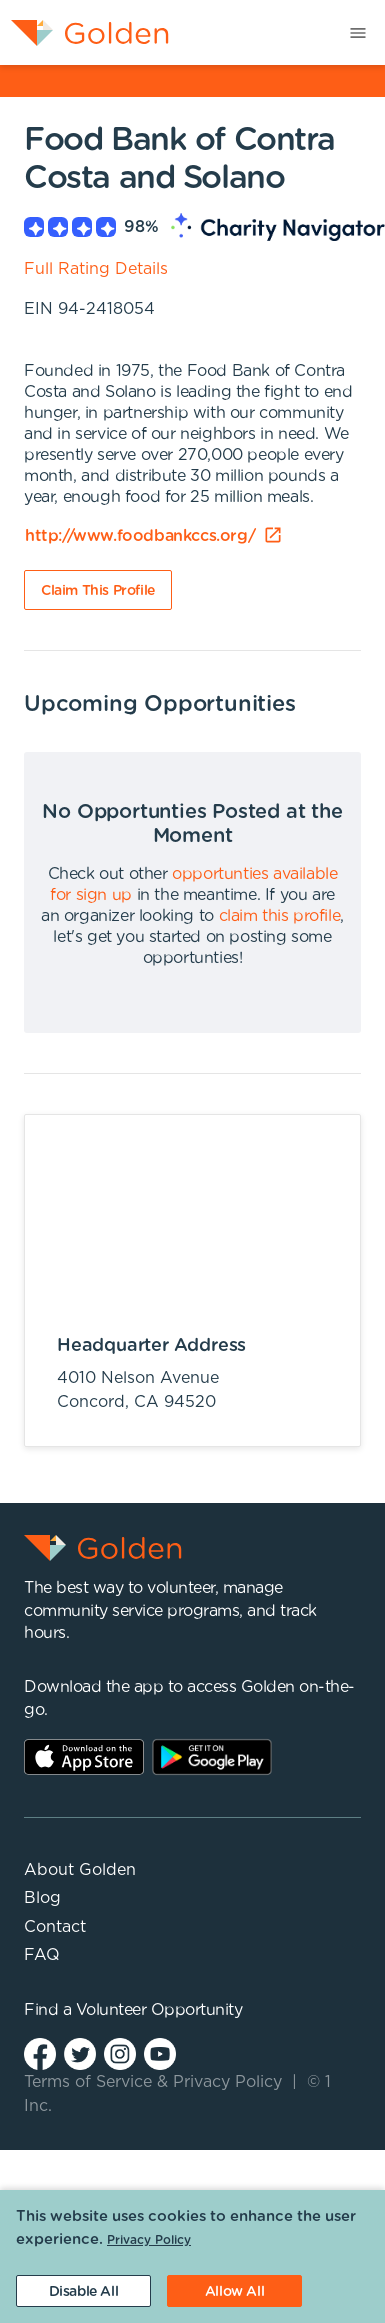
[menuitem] (84, 32)
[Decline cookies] (83, 2291)
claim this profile (280, 916)
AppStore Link (84, 1757)
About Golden (80, 1870)
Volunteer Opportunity (159, 2010)
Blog (42, 1898)
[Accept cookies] (234, 2291)
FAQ (42, 1955)
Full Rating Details (96, 269)
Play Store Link (212, 1757)
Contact (55, 1927)
